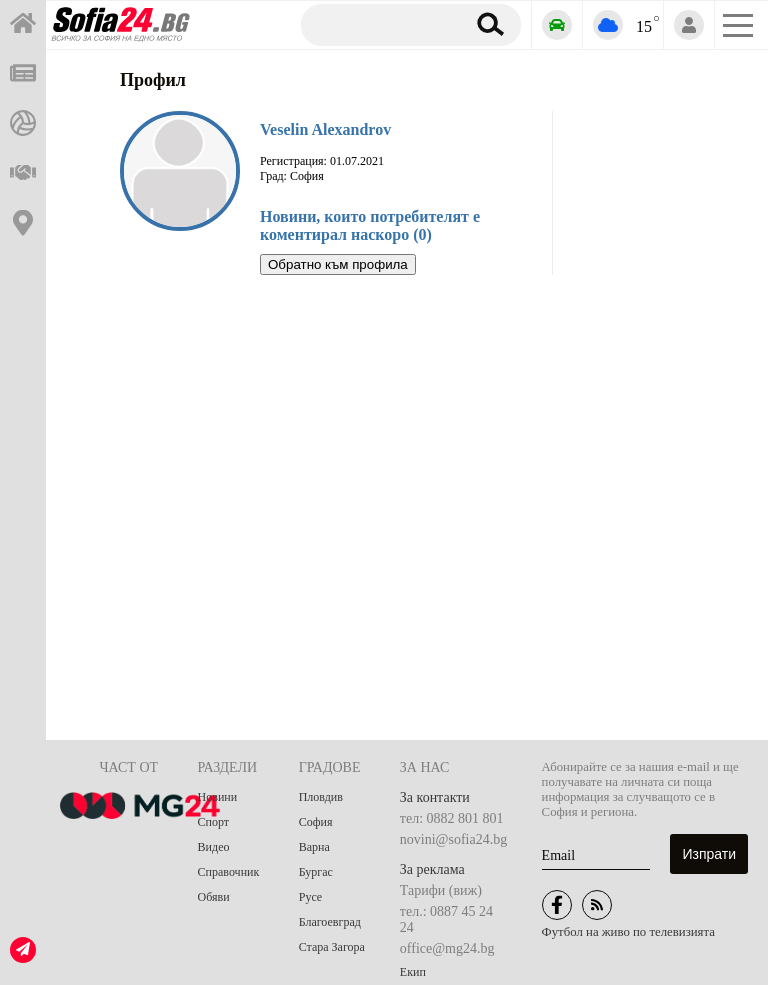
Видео (214, 847)
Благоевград (330, 922)
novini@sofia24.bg (453, 839)
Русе (310, 897)
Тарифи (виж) (441, 890)
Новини (218, 797)
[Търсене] (379, 24)
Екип (413, 972)
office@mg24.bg (447, 948)
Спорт (214, 822)
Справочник (229, 872)
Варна (314, 847)
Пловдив (321, 797)
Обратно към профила (338, 264)
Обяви (214, 897)
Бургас (316, 872)
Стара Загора (332, 947)
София (316, 822)
